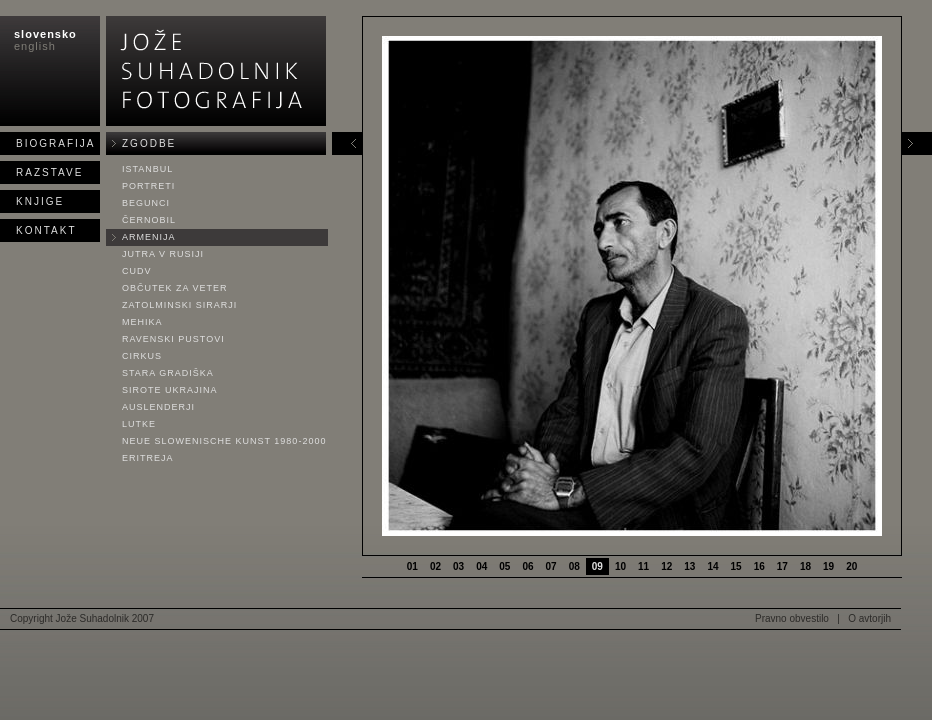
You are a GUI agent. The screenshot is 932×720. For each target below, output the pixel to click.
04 (481, 566)
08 (574, 566)
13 (689, 566)
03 (458, 566)
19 (828, 566)
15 (736, 566)
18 (805, 566)
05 (504, 566)
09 (597, 566)
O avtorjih (869, 618)
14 (712, 566)
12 (666, 566)
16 (759, 566)
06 (527, 566)
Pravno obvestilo (792, 618)
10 (620, 566)
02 (435, 566)
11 (643, 566)
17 (782, 566)
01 (412, 566)
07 (551, 566)
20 (851, 566)
